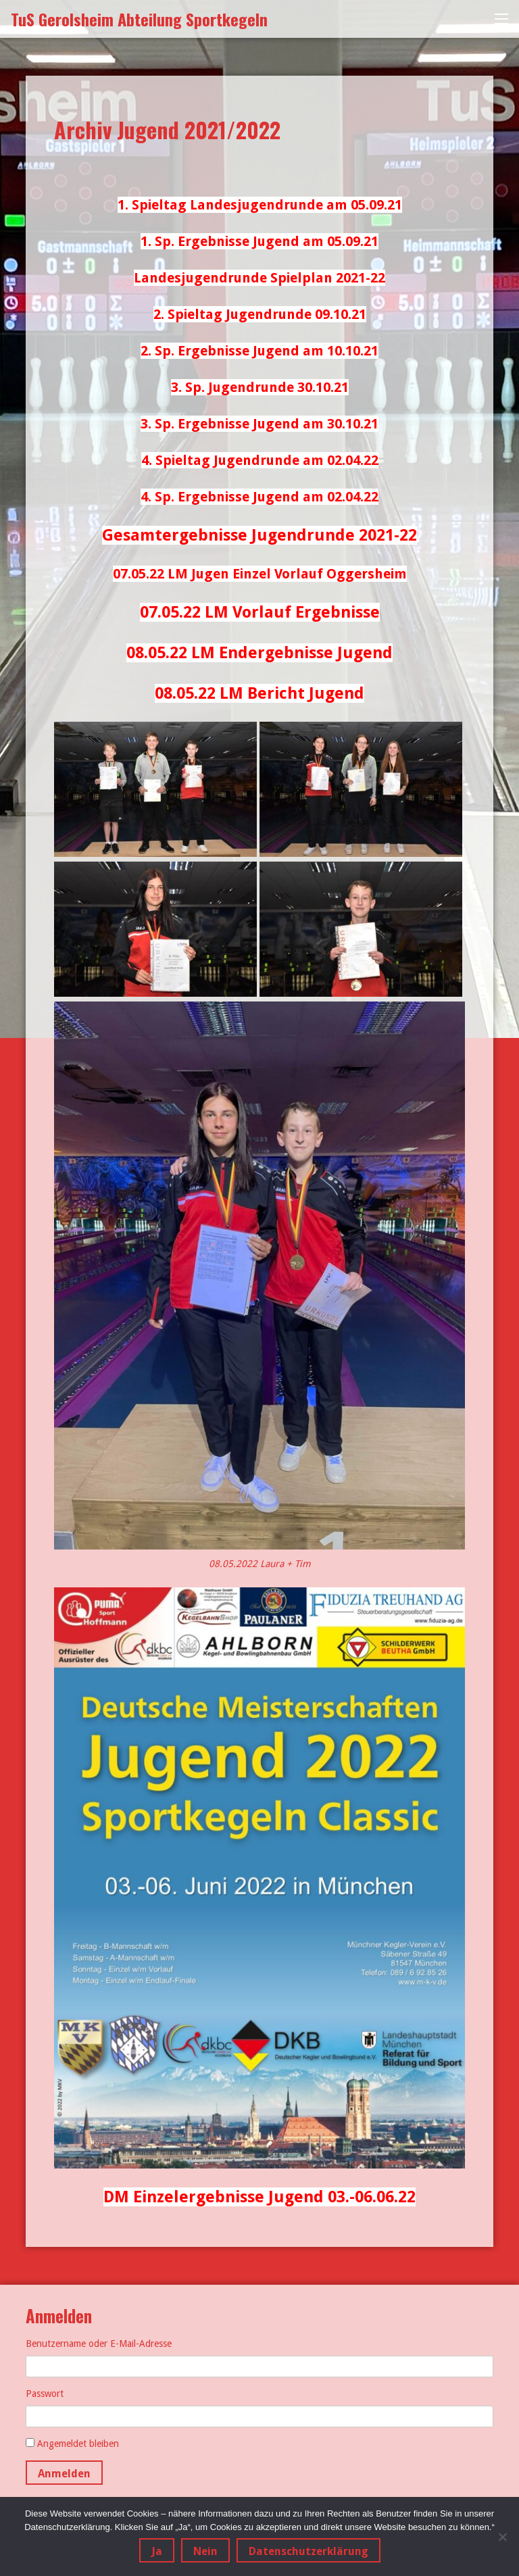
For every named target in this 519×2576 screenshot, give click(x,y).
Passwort (45, 2393)
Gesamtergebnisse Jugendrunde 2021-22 (259, 535)
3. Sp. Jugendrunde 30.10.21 (260, 387)
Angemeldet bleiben (78, 2443)
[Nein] (502, 2537)
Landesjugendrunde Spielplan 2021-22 (259, 278)
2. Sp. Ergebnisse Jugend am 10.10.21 (259, 351)
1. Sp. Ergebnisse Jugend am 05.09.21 (259, 241)
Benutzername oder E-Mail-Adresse (99, 2343)
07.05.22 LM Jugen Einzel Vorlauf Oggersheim (260, 574)
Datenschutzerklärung (308, 2551)
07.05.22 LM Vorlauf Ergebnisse (260, 612)
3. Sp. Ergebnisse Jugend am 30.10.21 (259, 424)
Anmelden (64, 2473)
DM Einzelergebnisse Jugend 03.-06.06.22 (259, 2196)
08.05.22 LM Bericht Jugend (259, 693)
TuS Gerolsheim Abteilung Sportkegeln (139, 19)
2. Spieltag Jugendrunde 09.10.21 (259, 314)
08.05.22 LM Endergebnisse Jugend (259, 652)
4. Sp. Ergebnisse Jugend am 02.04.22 (259, 497)
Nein (205, 2551)
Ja (156, 2551)
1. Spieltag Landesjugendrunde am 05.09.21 (260, 205)
